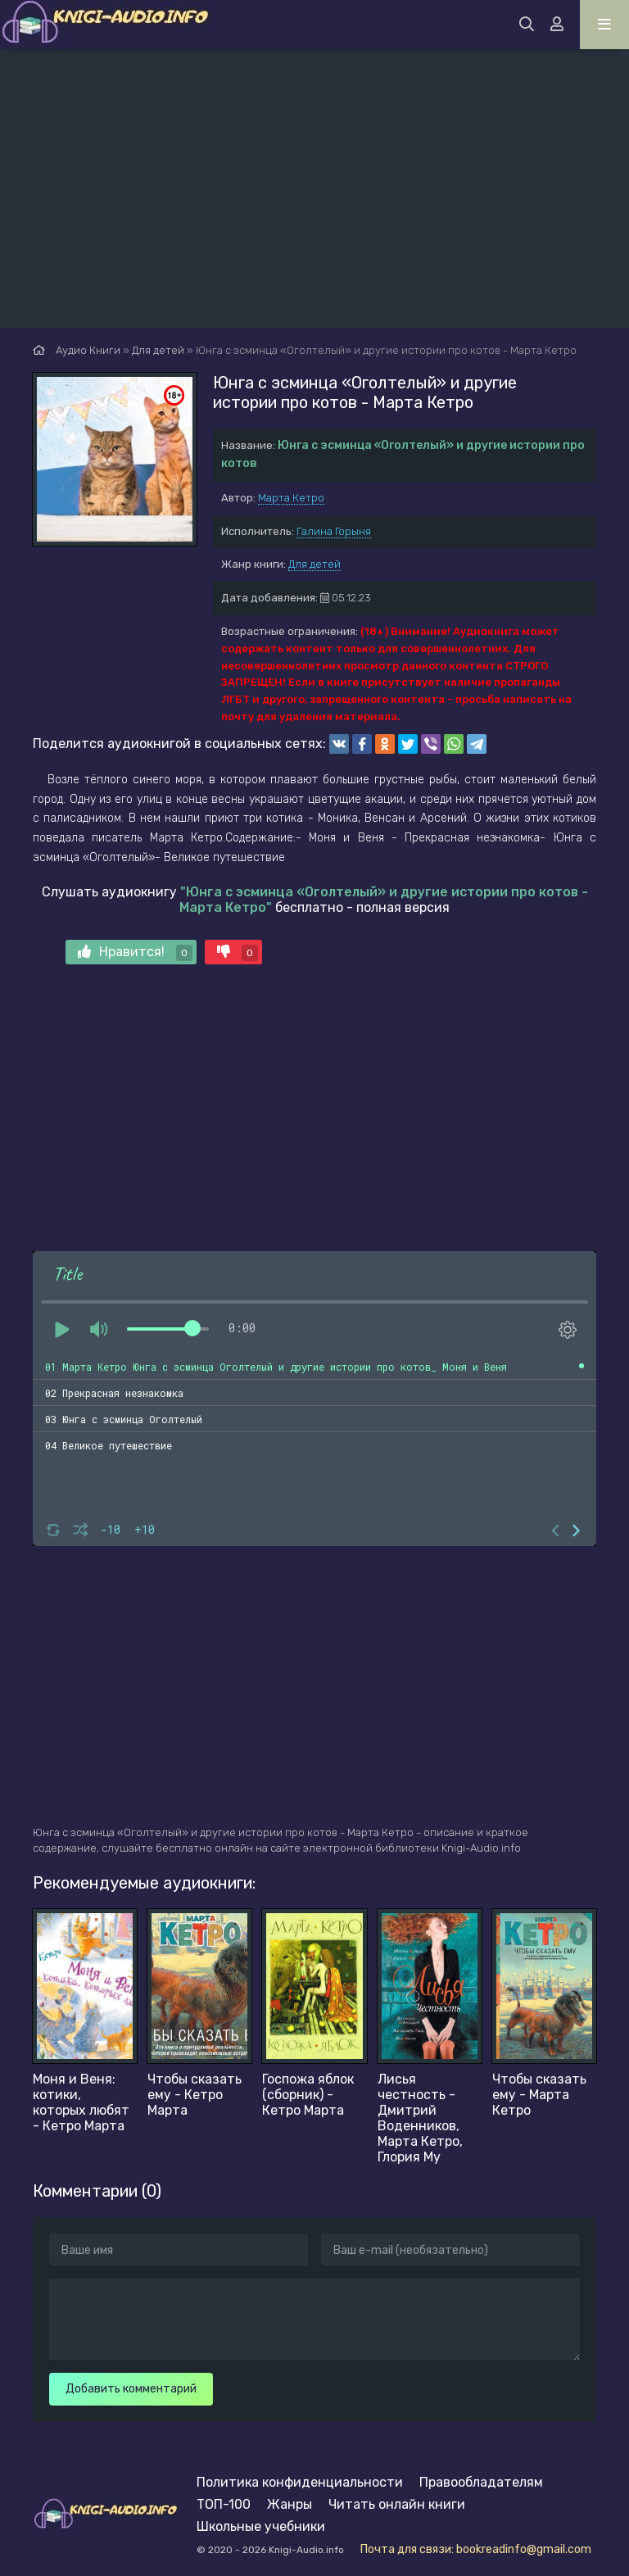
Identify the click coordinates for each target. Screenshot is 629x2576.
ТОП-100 (224, 2504)
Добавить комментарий (131, 2389)
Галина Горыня (333, 531)
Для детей (314, 564)
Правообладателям (481, 2482)
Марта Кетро (291, 498)
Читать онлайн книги (396, 2504)
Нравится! (135, 952)
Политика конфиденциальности (300, 2482)
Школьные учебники (261, 2526)
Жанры (289, 2504)
